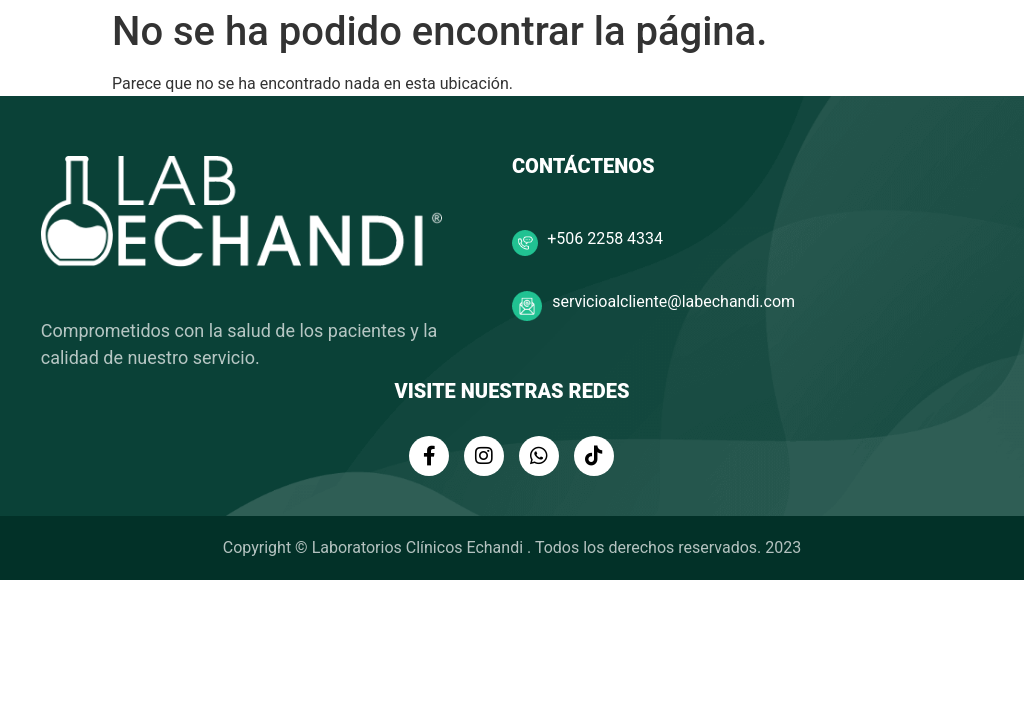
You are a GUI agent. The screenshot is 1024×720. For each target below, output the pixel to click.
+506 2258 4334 (605, 238)
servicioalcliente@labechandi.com (673, 301)
